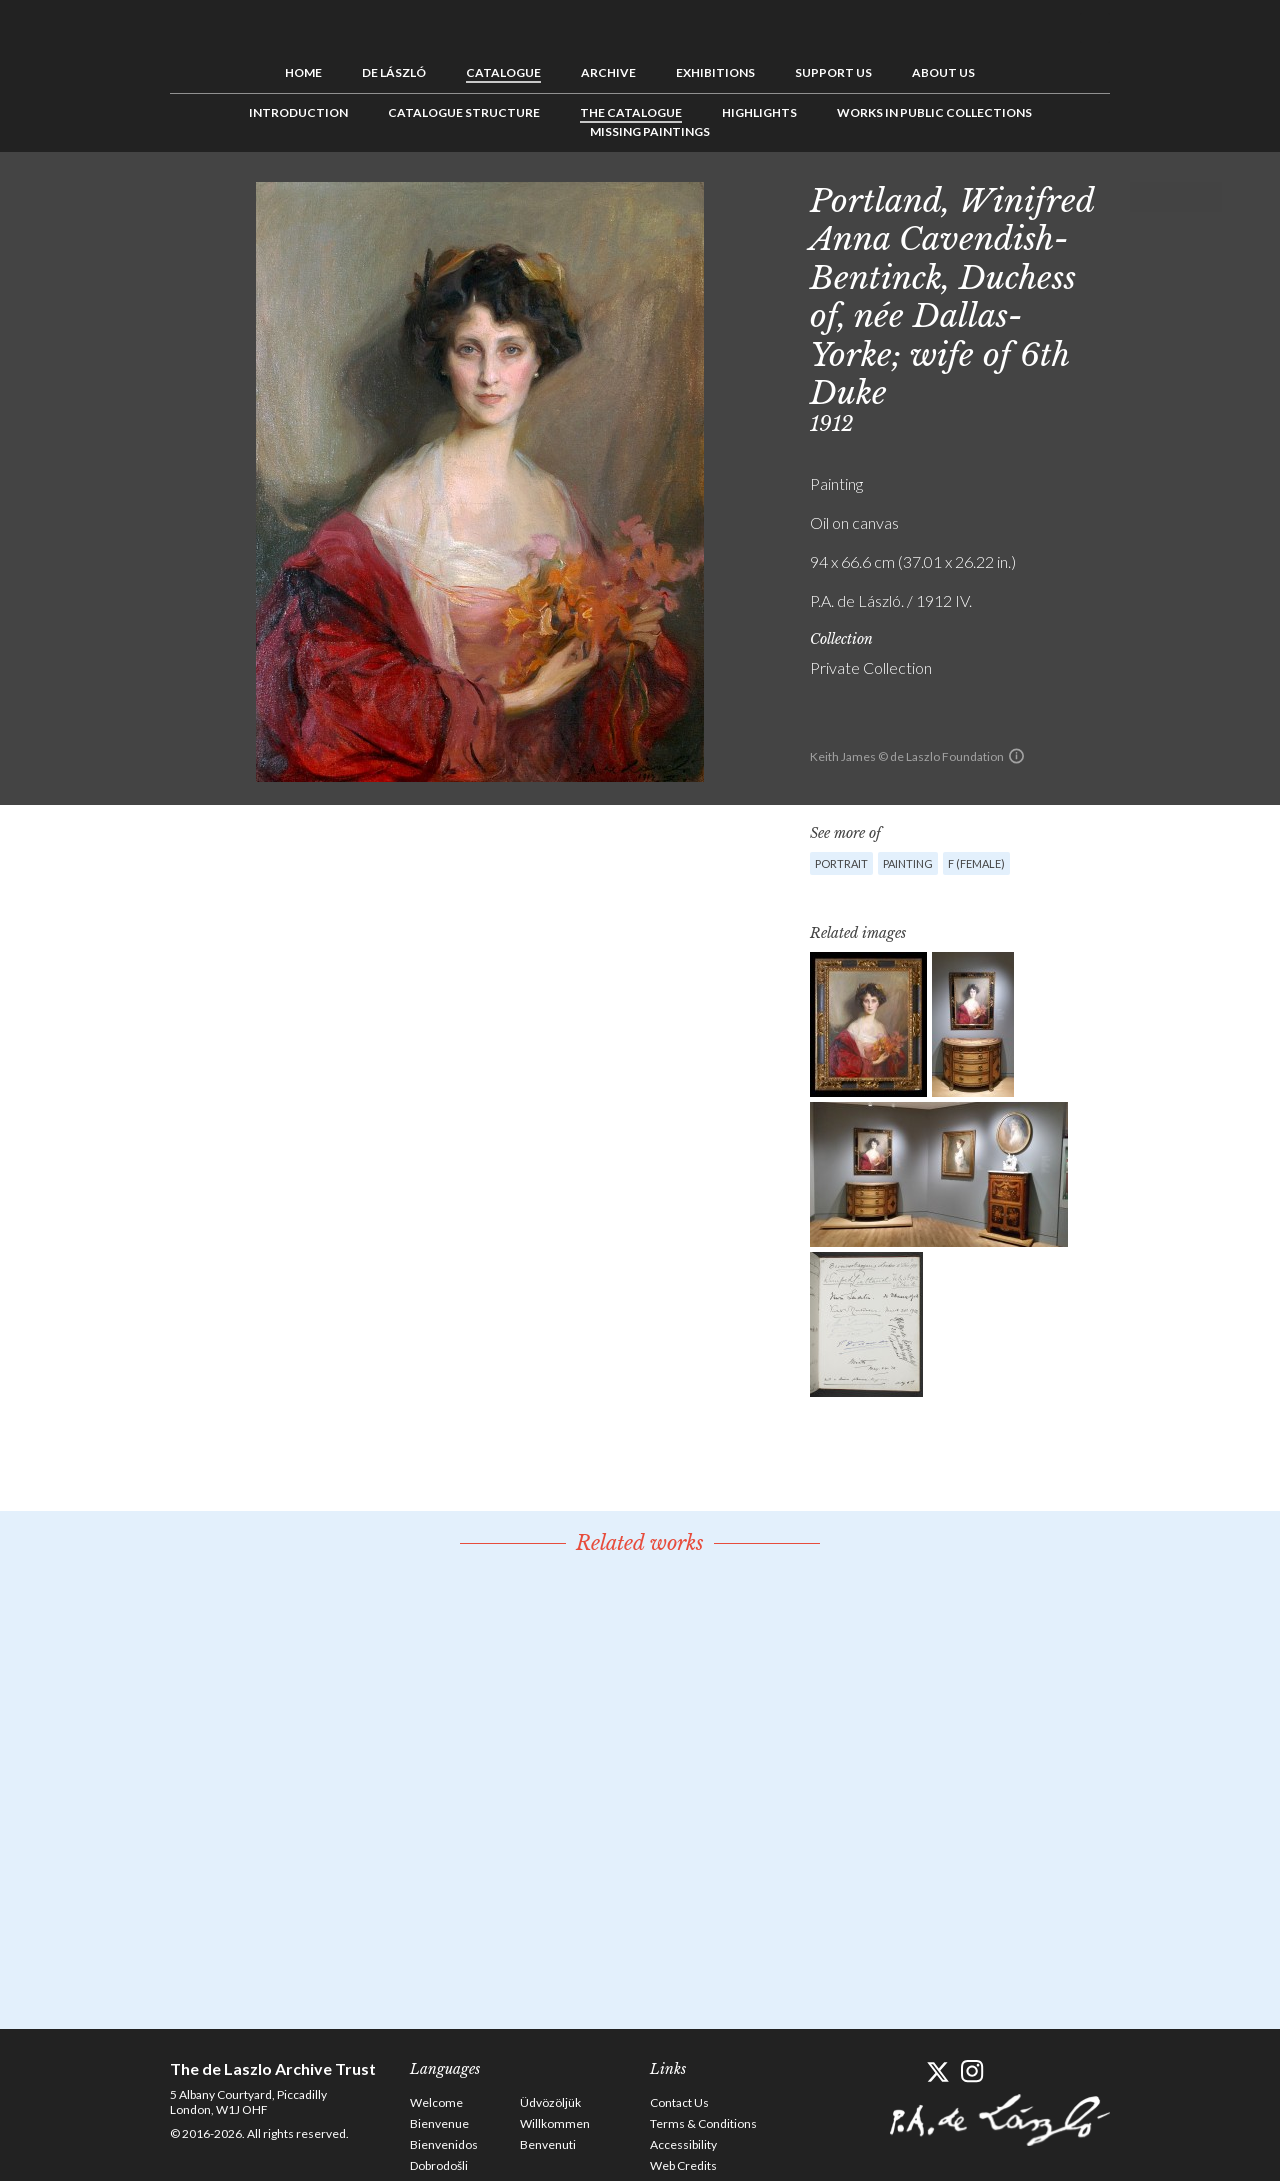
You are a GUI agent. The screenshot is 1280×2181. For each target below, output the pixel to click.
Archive (608, 72)
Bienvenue (439, 2123)
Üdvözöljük (550, 2102)
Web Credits (683, 2165)
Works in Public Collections (934, 112)
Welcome (436, 2102)
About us (943, 72)
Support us (833, 72)
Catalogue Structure (464, 112)
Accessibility (683, 2144)
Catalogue (503, 72)
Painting (908, 863)
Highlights (759, 112)
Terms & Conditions (703, 2123)
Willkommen (555, 2123)
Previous (1145, 197)
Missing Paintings (650, 131)
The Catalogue (631, 112)
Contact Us (679, 2102)
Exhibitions (715, 72)
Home (303, 72)
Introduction (298, 112)
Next (1207, 197)
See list (1176, 197)
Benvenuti (548, 2144)
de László (394, 72)
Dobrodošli (439, 2165)
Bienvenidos (444, 2144)
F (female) (976, 863)
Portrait (841, 863)
